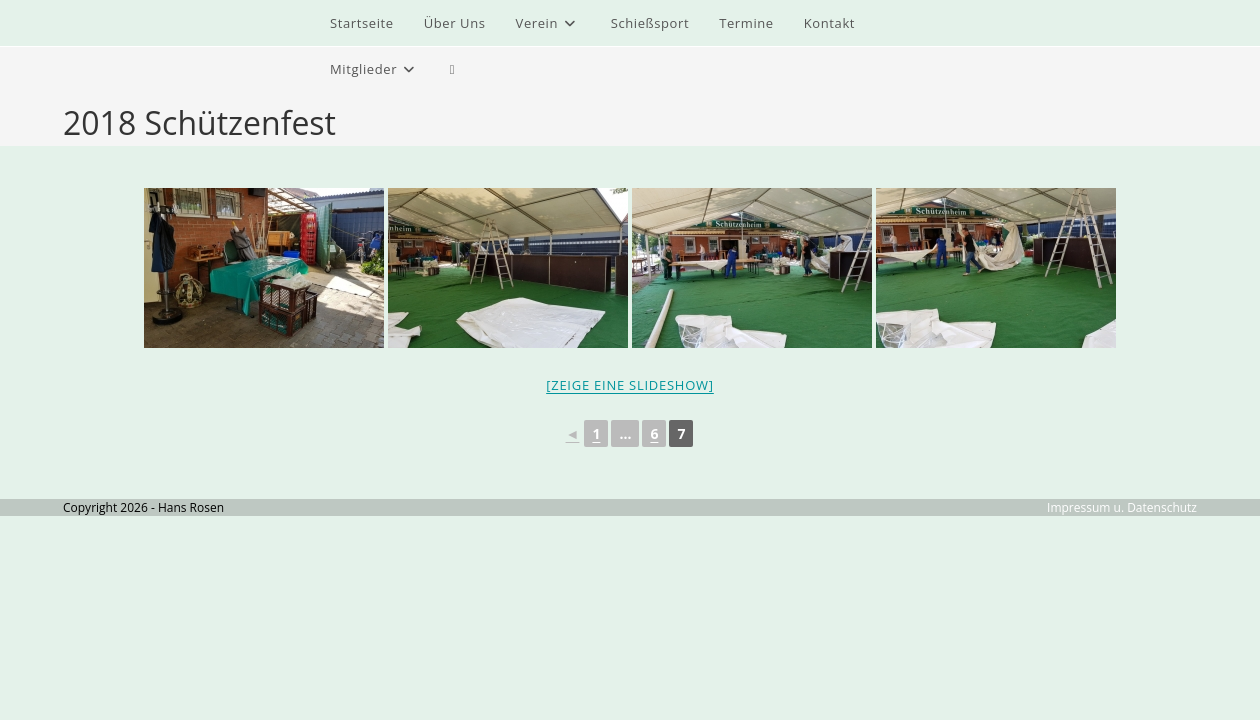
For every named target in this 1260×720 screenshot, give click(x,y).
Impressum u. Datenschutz (1122, 507)
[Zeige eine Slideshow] (630, 385)
